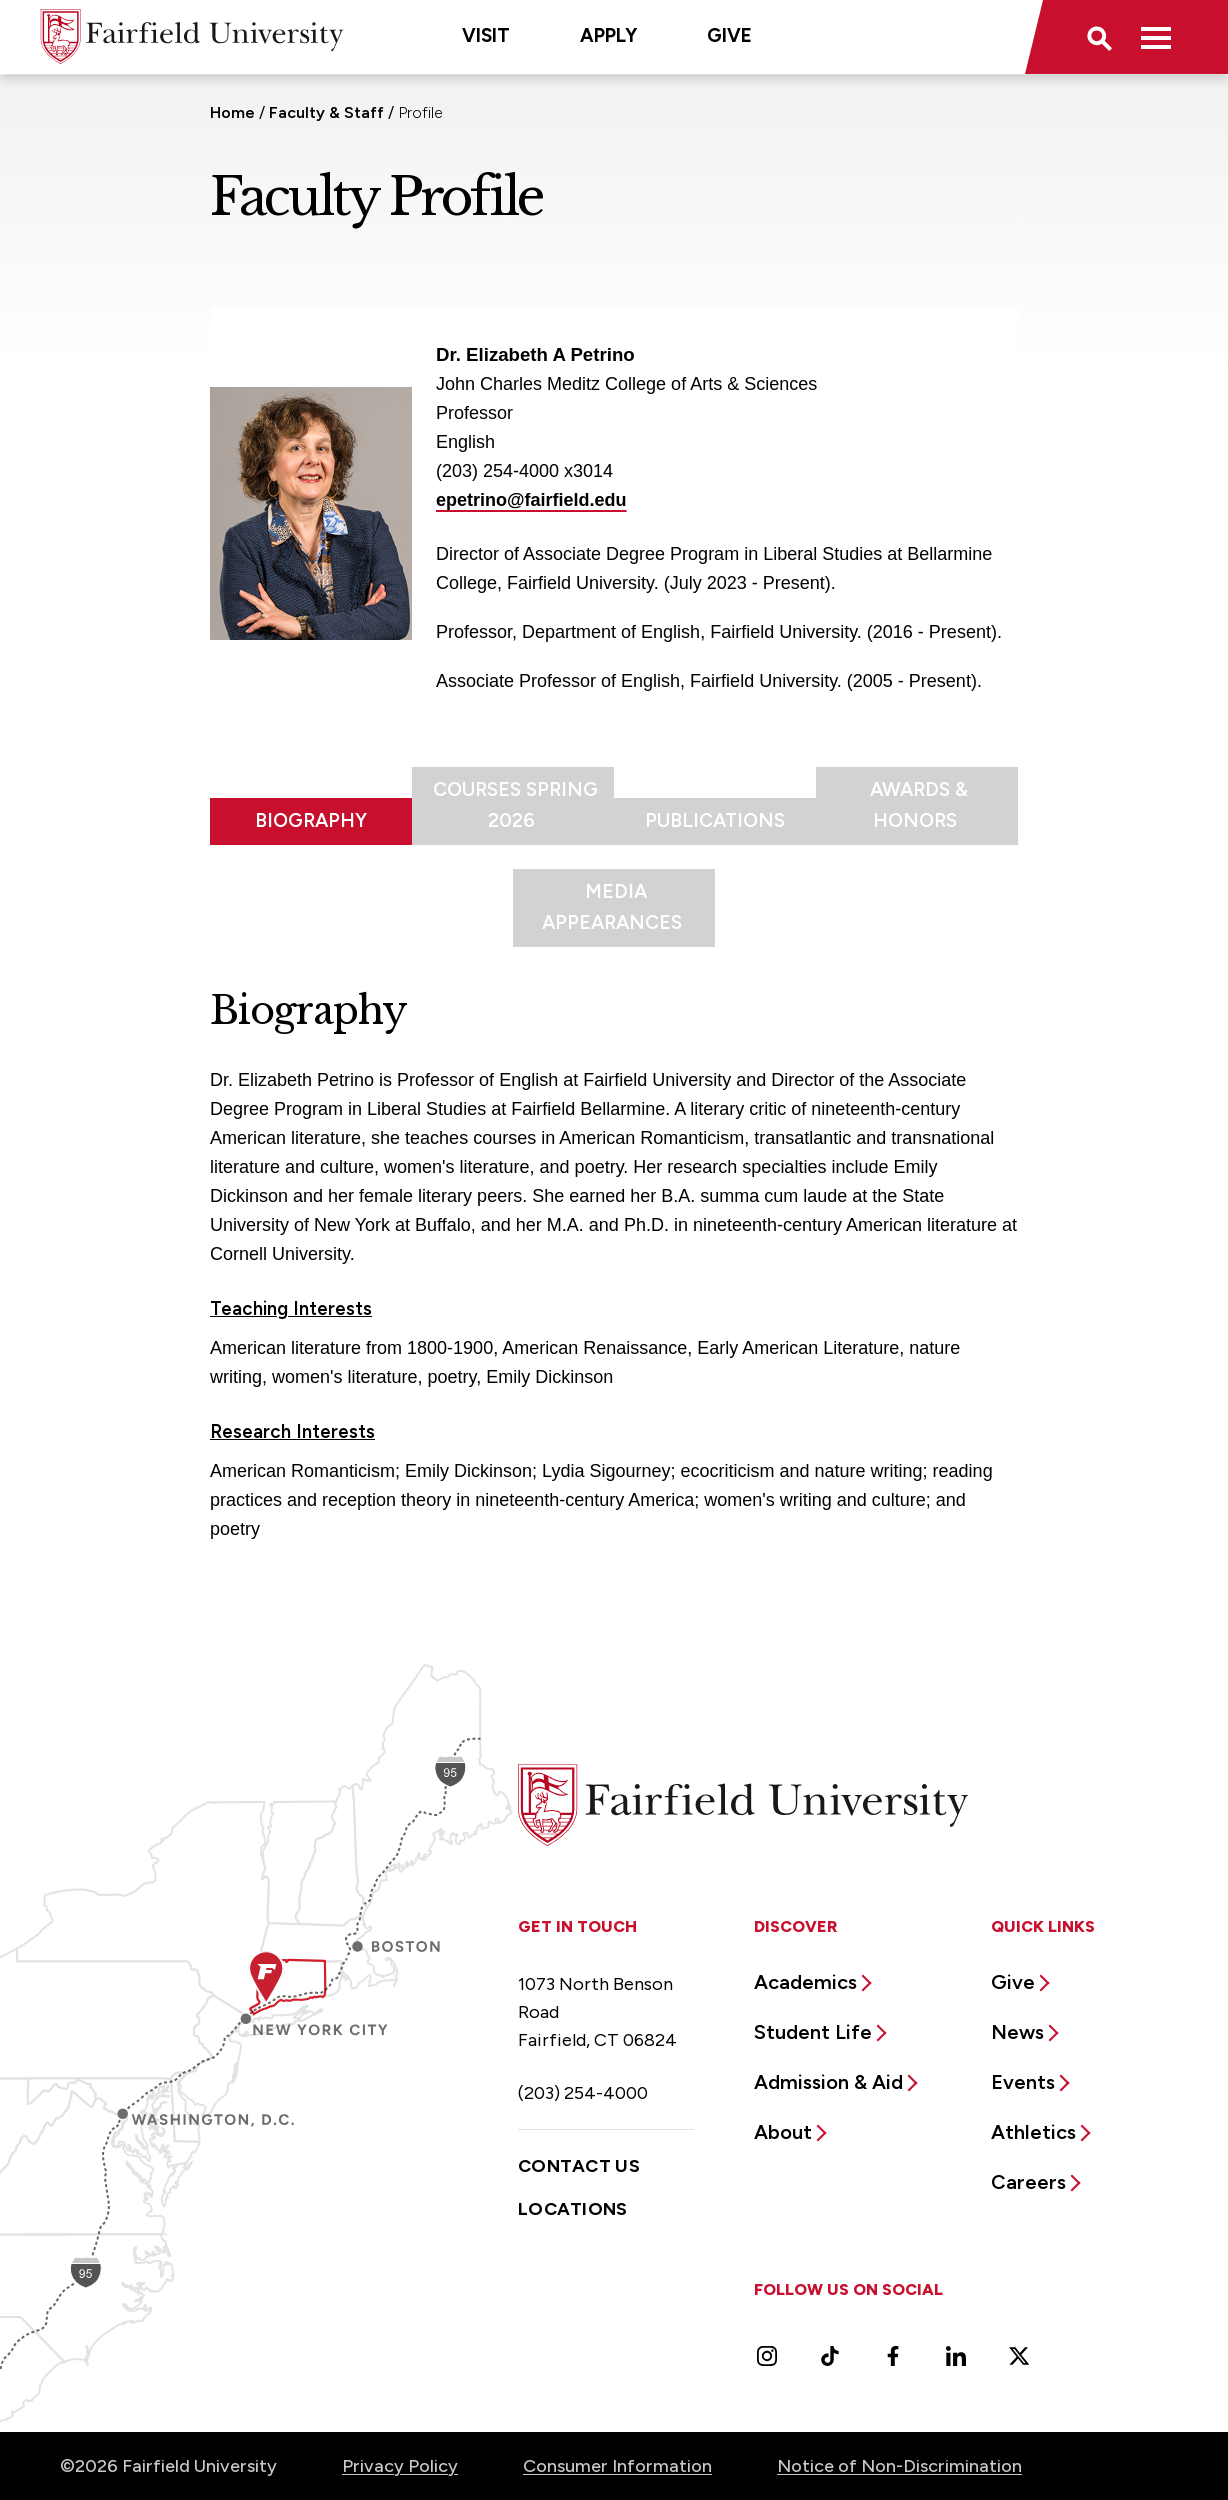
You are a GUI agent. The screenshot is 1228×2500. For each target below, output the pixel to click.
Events (1023, 2082)
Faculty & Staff (326, 112)
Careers (1028, 2182)
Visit (486, 35)
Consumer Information (617, 2466)
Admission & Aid (828, 2082)
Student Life (813, 2032)
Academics (805, 1982)
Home (232, 112)
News (1017, 2032)
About (783, 2132)
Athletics (1033, 2132)
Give (729, 35)
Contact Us (579, 2166)
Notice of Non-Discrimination (899, 2466)
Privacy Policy (400, 2466)
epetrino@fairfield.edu (531, 500)
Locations (573, 2209)
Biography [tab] (311, 820)
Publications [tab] (715, 820)
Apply (608, 35)
